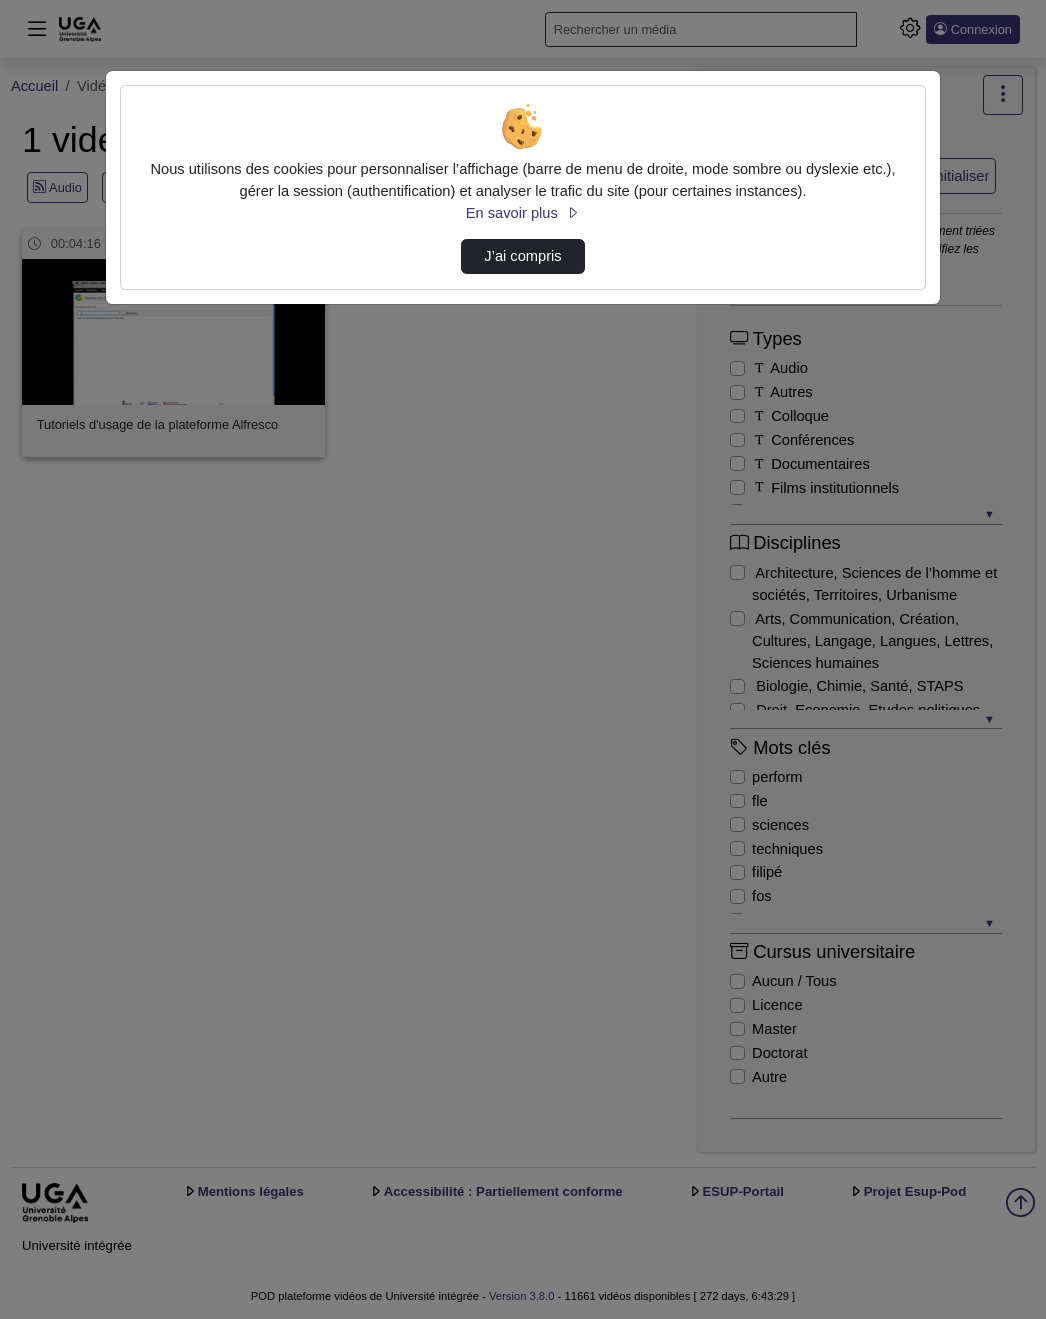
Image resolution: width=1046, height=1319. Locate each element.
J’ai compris (522, 256)
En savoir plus (523, 213)
